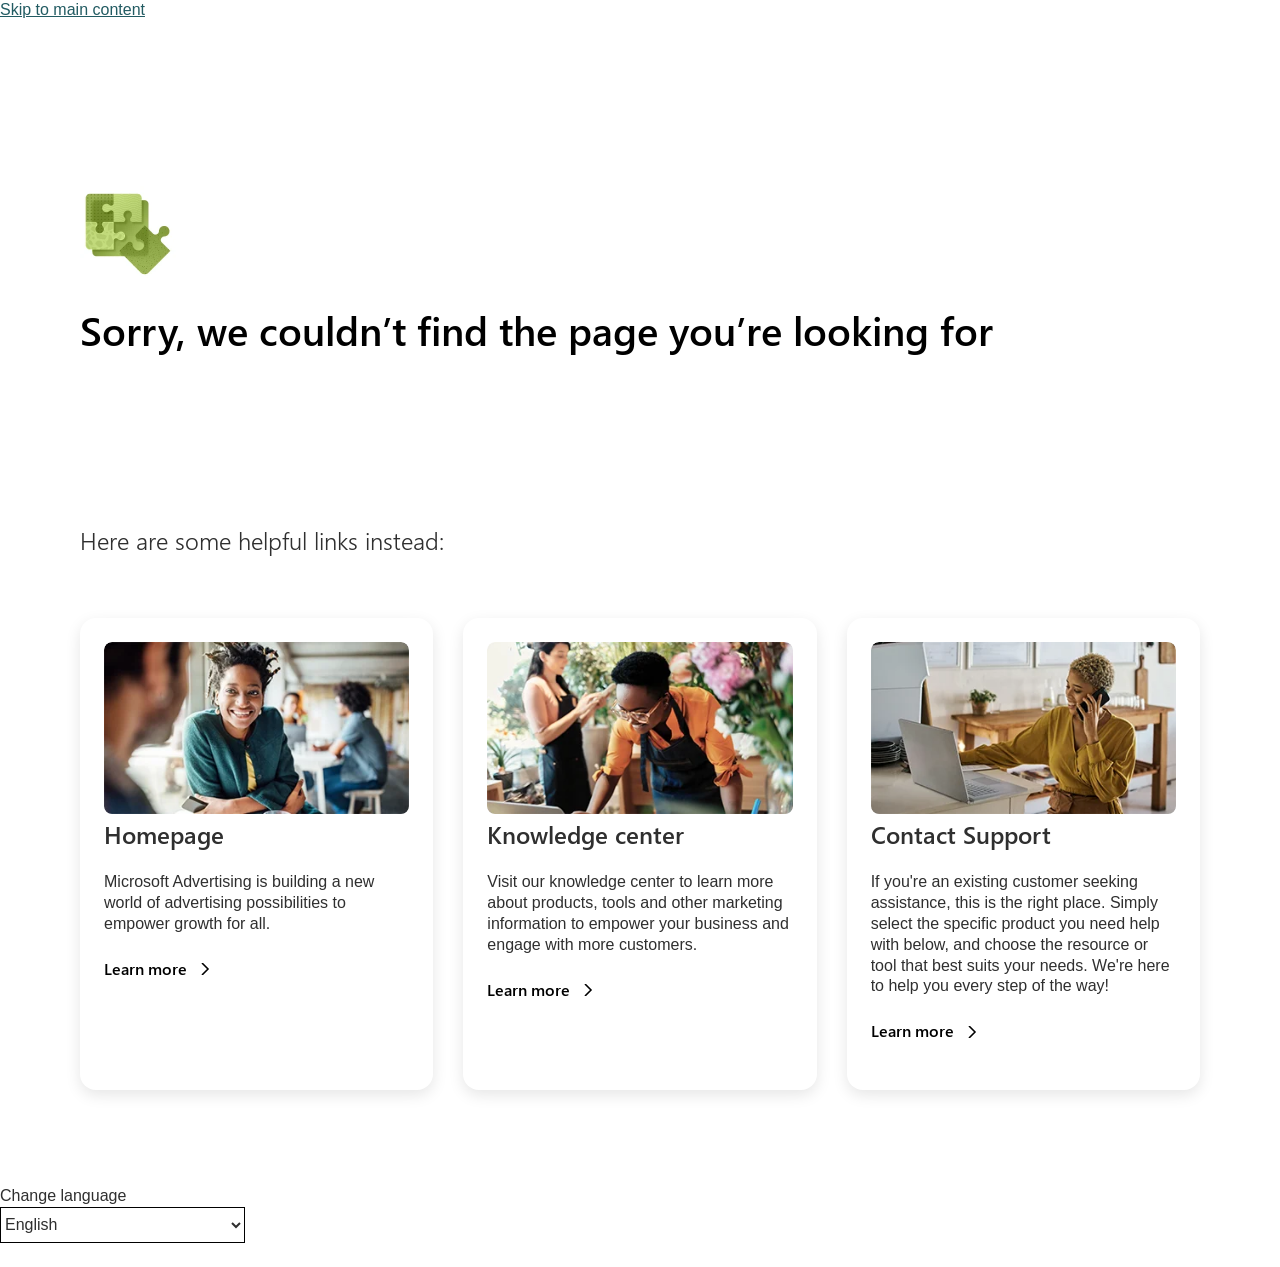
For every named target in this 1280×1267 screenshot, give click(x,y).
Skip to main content (72, 9)
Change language (63, 1195)
